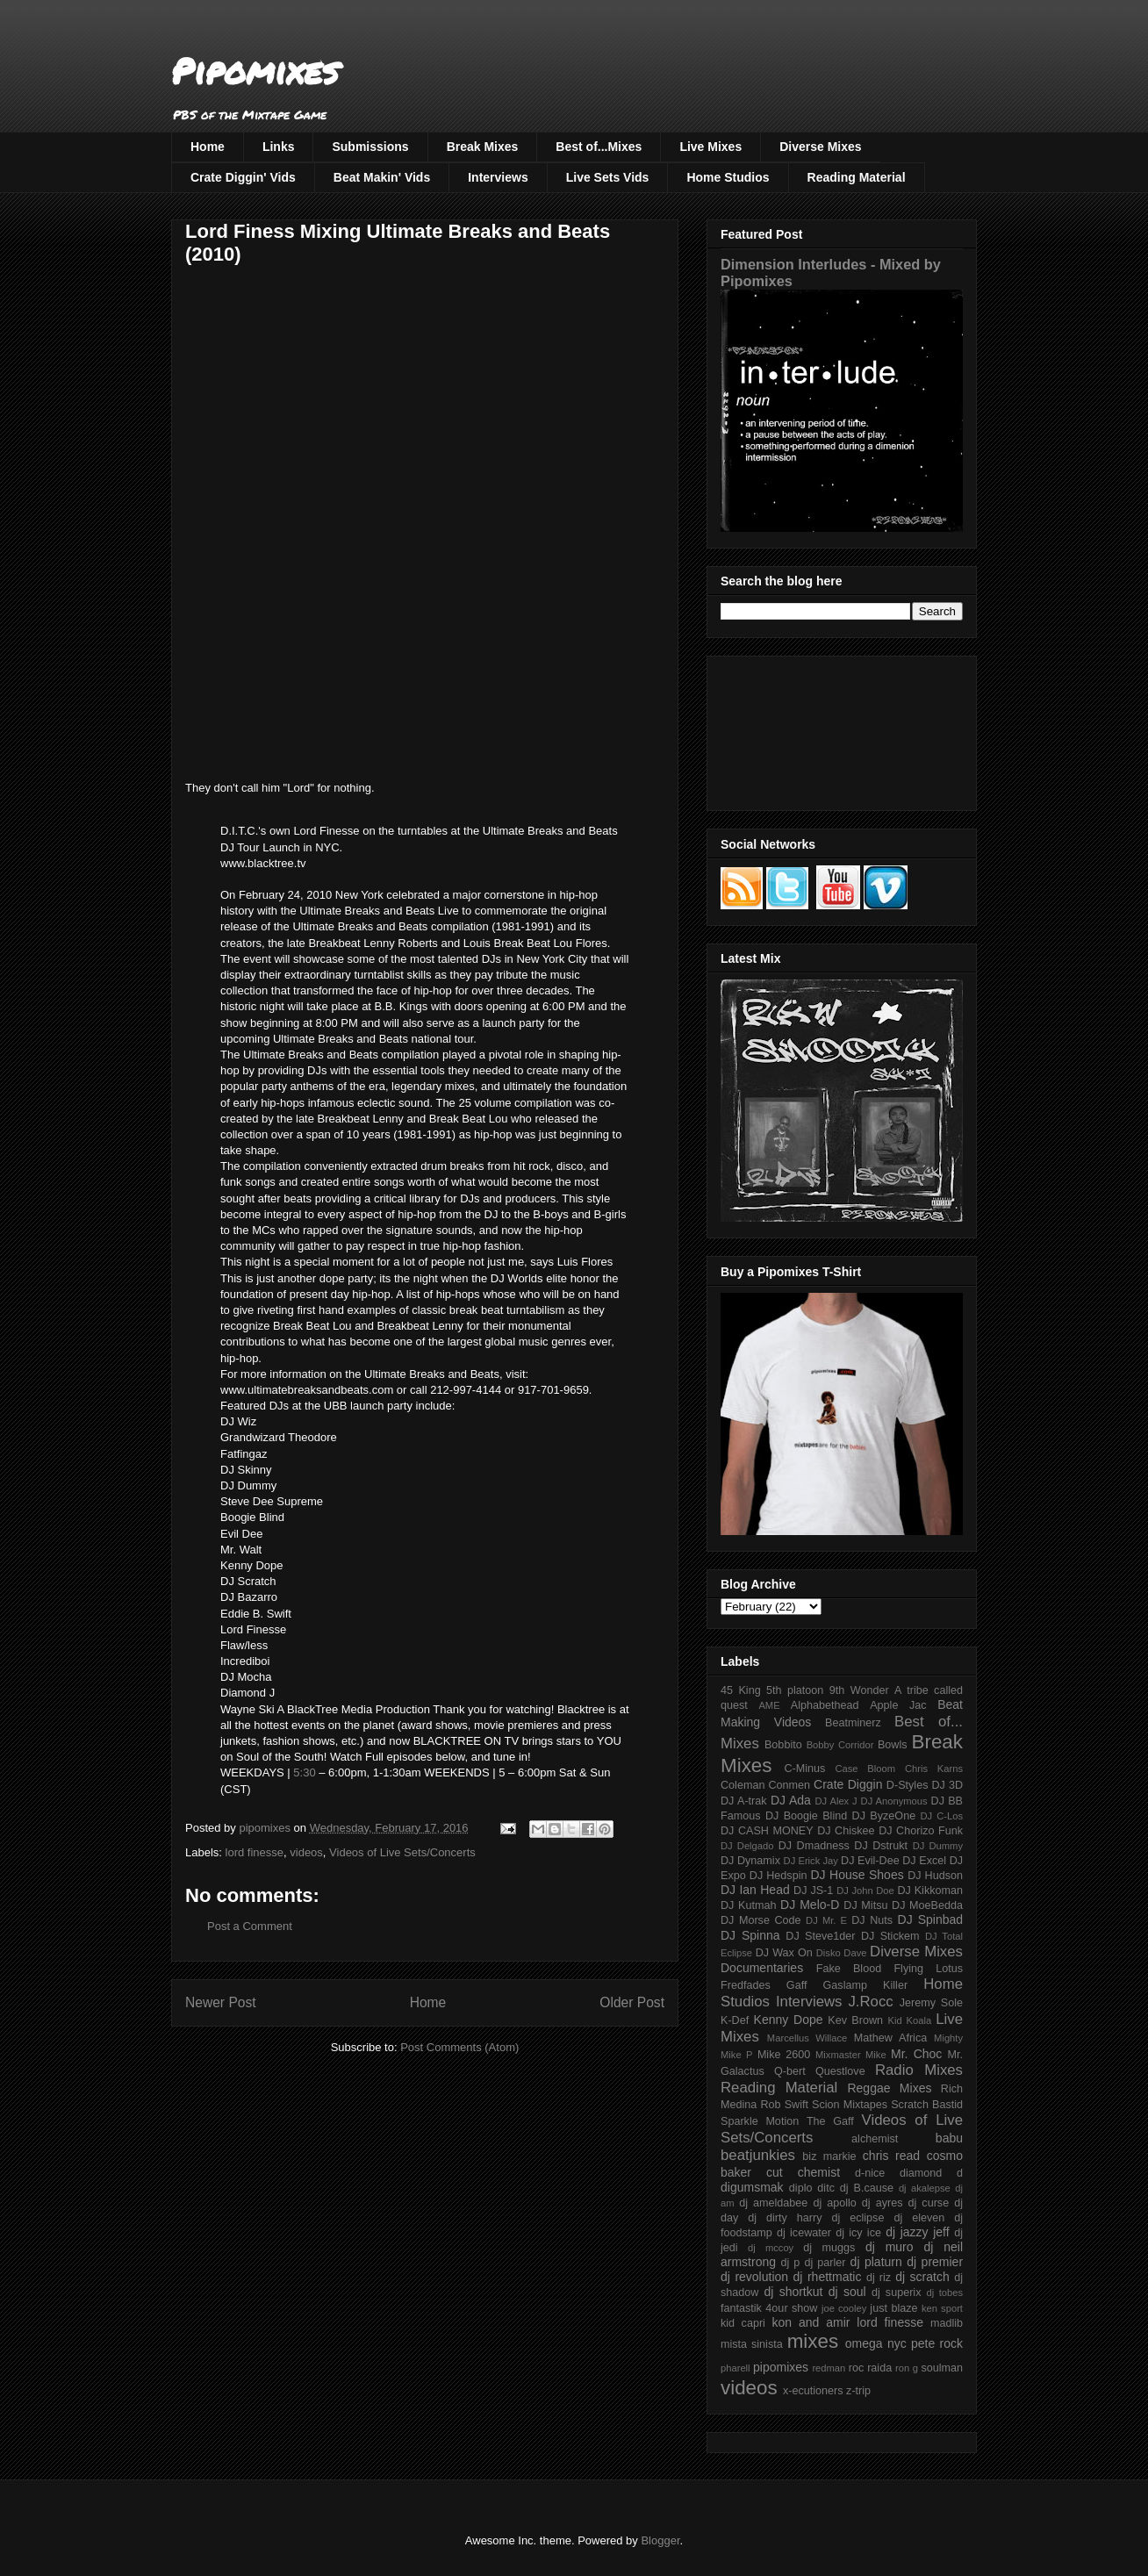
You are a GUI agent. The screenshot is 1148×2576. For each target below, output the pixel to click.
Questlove (840, 2071)
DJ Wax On (784, 1953)
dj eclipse (857, 2218)
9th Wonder (859, 1690)
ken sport (942, 2308)
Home (207, 147)
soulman (942, 2368)
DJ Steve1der (820, 1936)
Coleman (742, 1785)
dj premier (935, 2262)
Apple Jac (898, 1705)
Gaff (796, 1985)
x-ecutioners (813, 2391)
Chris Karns (934, 1768)
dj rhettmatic (827, 2277)
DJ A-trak (744, 1801)
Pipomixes (255, 71)
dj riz (878, 2277)
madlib (946, 2323)
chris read (891, 2156)
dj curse (929, 2203)
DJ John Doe (865, 1890)
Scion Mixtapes (849, 2105)
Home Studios (727, 177)
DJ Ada (791, 1800)
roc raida (870, 2368)
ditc (826, 2188)
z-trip (858, 2391)
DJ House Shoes (857, 1875)
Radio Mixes (919, 2070)
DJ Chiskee (845, 1831)
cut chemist (803, 2172)
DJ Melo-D (809, 1905)
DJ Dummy (938, 1846)
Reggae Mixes (889, 2088)
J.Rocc (870, 2001)
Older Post (631, 2002)
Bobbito (783, 1745)
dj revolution (754, 2277)
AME (768, 1705)
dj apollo (834, 2203)
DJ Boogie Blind (806, 1816)
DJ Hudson (935, 1875)
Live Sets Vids (607, 177)
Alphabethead (825, 1705)
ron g (906, 2368)
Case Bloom (865, 1768)
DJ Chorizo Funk (921, 1831)
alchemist (874, 2139)
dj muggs (829, 2248)
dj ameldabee (773, 2203)
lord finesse (254, 1852)
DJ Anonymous (894, 1801)
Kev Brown (855, 2020)
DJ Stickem (890, 1936)
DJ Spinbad (930, 1919)
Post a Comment (249, 1926)
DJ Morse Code (761, 1920)
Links (278, 147)
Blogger (660, 2540)
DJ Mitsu (865, 1905)
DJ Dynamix (750, 1861)
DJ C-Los (942, 1816)
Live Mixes (710, 147)
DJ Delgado (747, 1846)
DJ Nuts (872, 1920)
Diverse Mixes (820, 147)
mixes (812, 2341)
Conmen (789, 1785)
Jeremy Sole (931, 2003)
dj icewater (804, 2233)
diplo (801, 2188)
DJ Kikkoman (930, 1890)
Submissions (370, 147)
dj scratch (922, 2277)
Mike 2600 (783, 2055)
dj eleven (918, 2218)
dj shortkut (793, 2292)
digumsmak (752, 2187)
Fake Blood (848, 1968)
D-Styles (907, 1785)
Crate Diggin (848, 1784)
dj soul (847, 2292)
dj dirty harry (785, 2218)
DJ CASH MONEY (767, 1831)
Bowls (893, 1745)
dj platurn (876, 2262)
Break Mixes (483, 147)
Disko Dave (841, 1953)
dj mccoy (770, 2247)
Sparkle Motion (760, 2121)
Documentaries (762, 1968)
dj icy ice (858, 2233)
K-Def (735, 2020)
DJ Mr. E (826, 1920)
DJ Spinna (750, 1935)
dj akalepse (925, 2188)
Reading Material (856, 177)
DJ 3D (947, 1785)
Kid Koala (909, 2020)
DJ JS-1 (813, 1890)
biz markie (829, 2156)
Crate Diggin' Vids (243, 177)
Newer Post (220, 2002)
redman (828, 2368)
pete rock (937, 2343)
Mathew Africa (890, 2038)
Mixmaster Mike (850, 2054)
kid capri (743, 2323)
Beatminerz (853, 1723)
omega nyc (876, 2343)
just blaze (893, 2308)
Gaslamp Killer (865, 1985)
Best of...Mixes (599, 147)
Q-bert (790, 2071)
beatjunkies (758, 2155)
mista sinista (752, 2344)
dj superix (896, 2292)
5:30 (304, 1772)
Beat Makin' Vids (382, 177)
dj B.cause (866, 2188)
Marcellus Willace (807, 2038)
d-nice (870, 2173)
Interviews (497, 177)
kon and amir (810, 2322)
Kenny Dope (788, 2020)
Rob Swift (784, 2105)
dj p (790, 2263)
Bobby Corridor (840, 1745)
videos (306, 1852)
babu (949, 2138)
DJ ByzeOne (884, 1816)
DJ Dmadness (814, 1846)
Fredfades (746, 1985)
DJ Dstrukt (881, 1846)
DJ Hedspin (778, 1875)
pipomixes (780, 2367)
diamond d (931, 2173)
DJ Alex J (836, 1801)
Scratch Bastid (927, 2105)
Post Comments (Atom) (459, 2047)
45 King (741, 1690)
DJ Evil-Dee (870, 1861)
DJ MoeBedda (927, 1905)
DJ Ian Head (755, 1890)
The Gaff (830, 2121)
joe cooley (844, 2308)
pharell (735, 2368)
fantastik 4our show (769, 2308)
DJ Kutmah (748, 1905)
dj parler (824, 2263)
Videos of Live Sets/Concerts (402, 1852)
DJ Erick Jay (811, 1860)
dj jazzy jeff (917, 2232)
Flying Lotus (928, 1968)
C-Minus (804, 1768)
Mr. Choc (916, 2054)
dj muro (889, 2247)
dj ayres (882, 2203)
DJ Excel (924, 1861)
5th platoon (794, 1690)
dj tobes (944, 2292)
